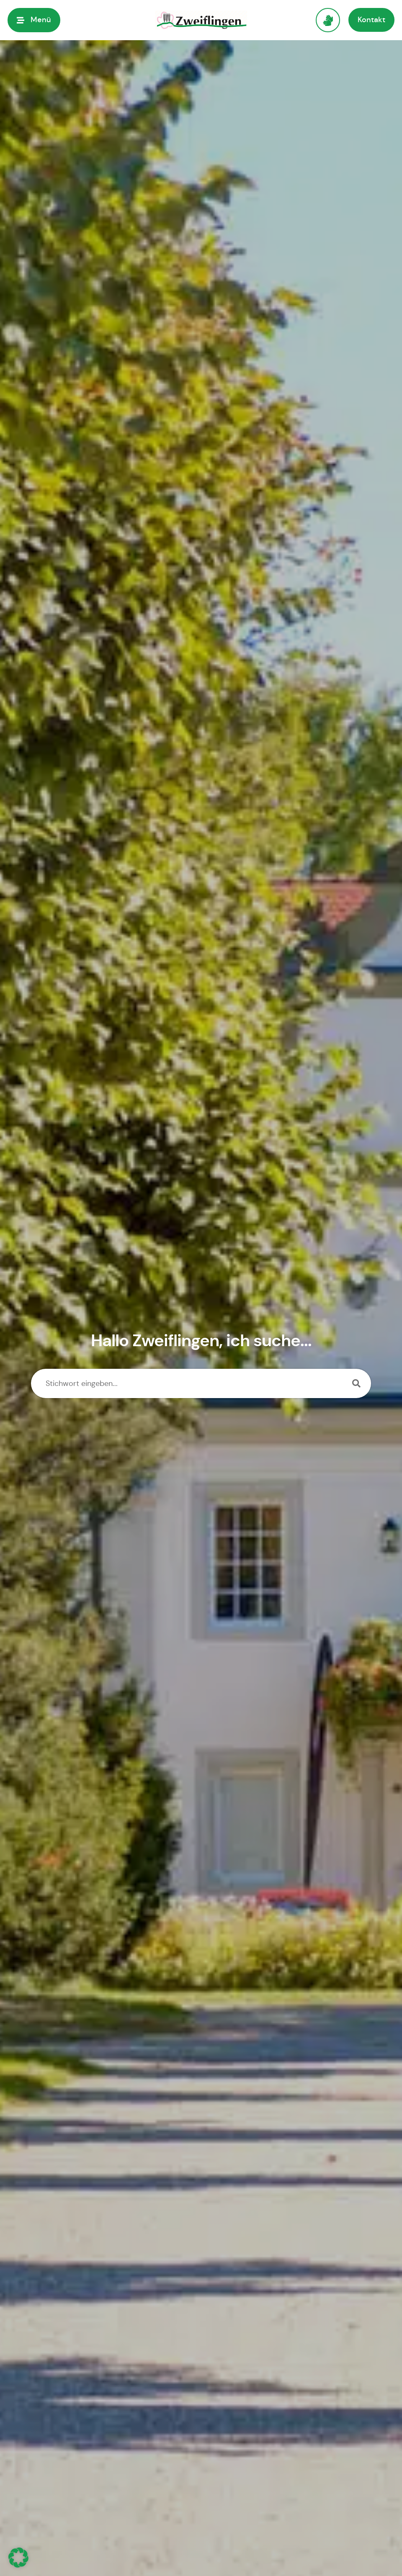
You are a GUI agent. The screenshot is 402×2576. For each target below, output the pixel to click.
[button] (18, 2557)
